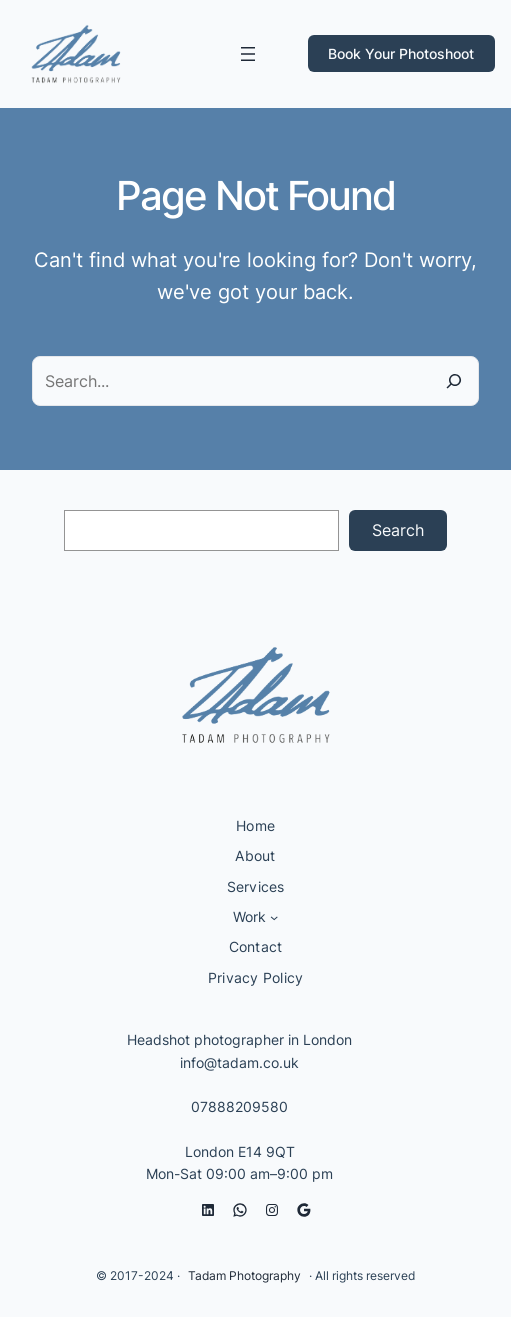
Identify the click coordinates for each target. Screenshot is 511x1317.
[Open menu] (248, 54)
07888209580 (239, 1106)
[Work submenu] (274, 917)
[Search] (454, 381)
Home (255, 825)
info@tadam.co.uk (239, 1062)
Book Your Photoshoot (401, 53)
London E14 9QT (240, 1151)
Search (398, 530)
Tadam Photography (244, 1275)
